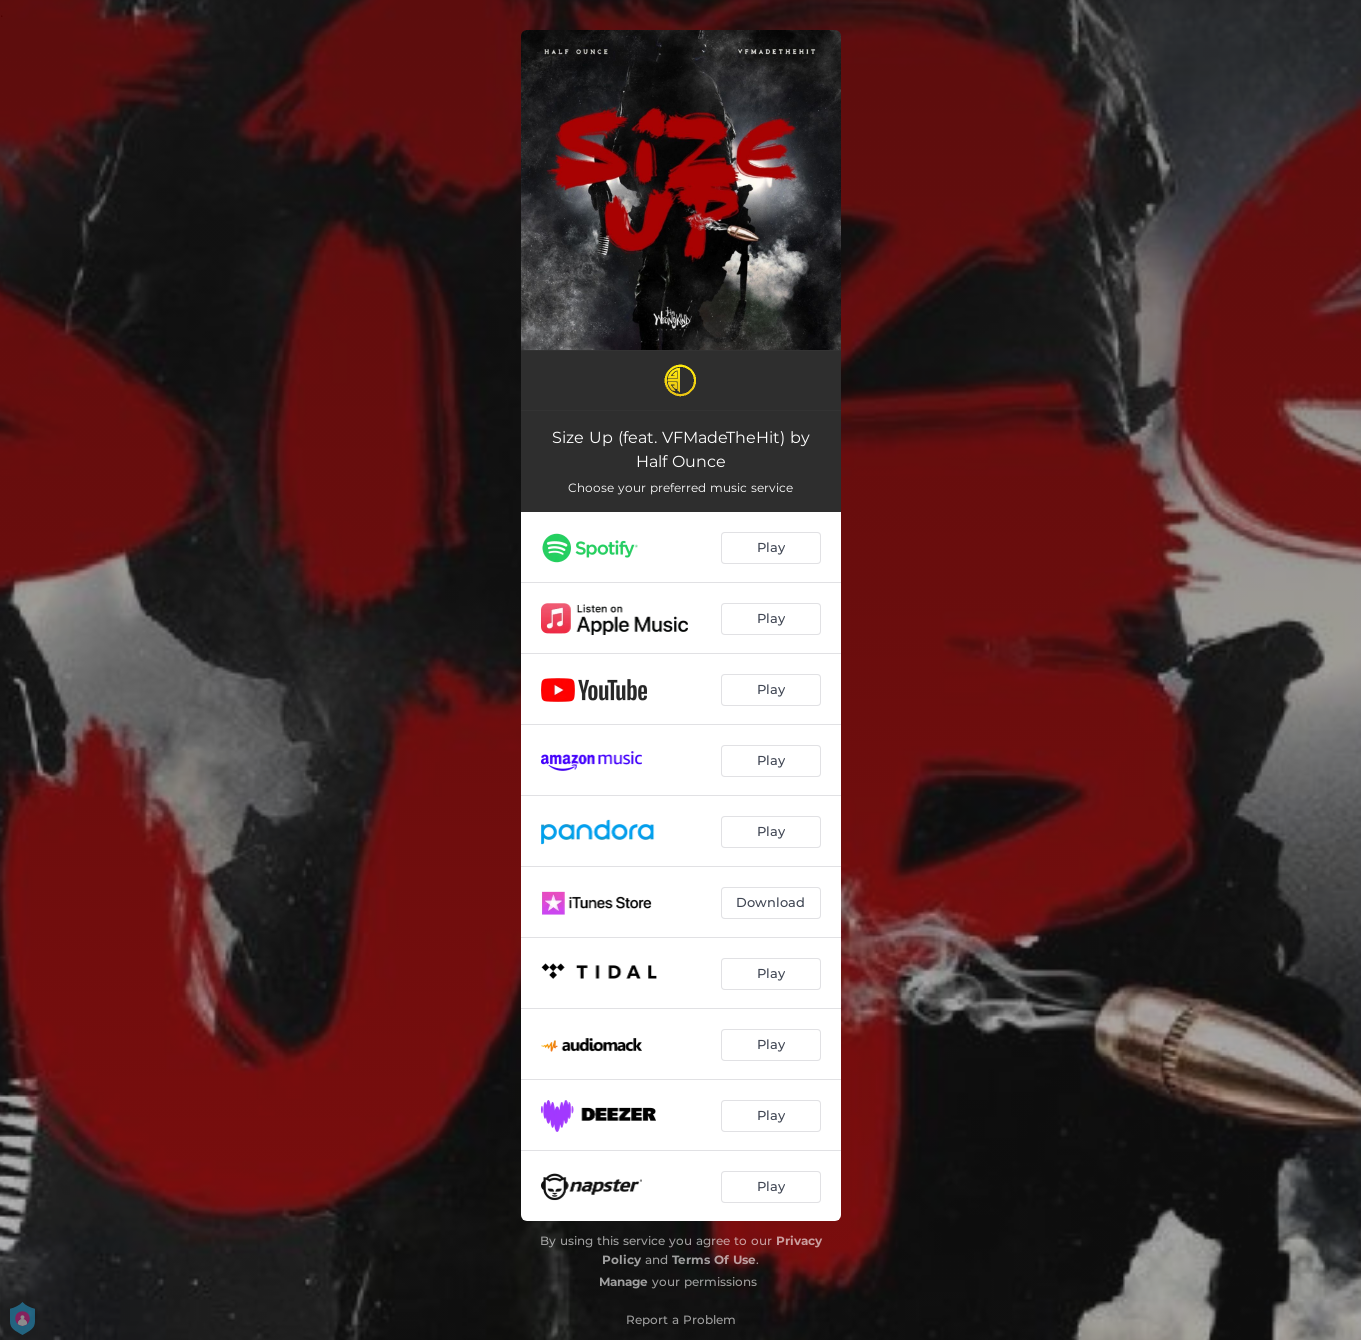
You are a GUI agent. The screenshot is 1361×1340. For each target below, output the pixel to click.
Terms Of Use (714, 1259)
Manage (623, 1281)
